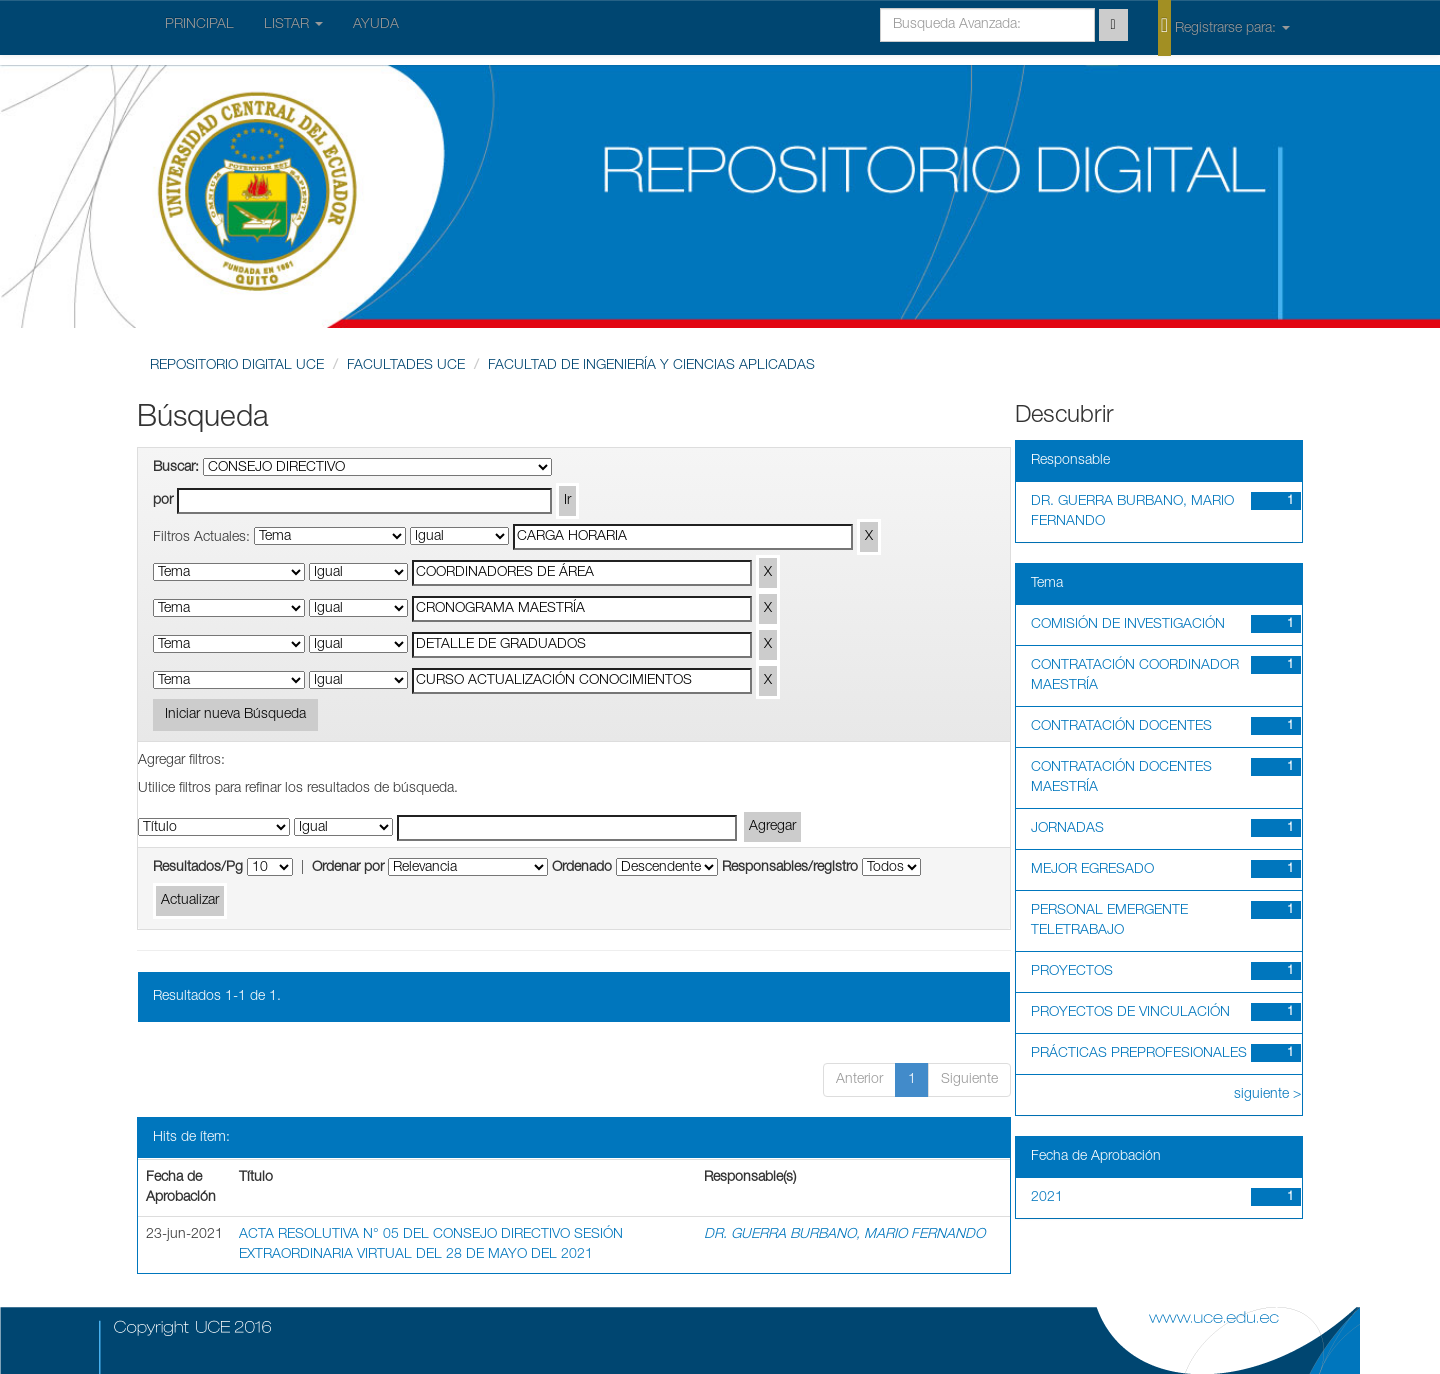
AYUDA (376, 25)
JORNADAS (1067, 829)
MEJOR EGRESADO (1092, 870)
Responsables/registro (790, 868)
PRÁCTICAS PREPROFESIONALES (1139, 1054)
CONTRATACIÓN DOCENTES (1121, 727)
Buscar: (176, 468)
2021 (1047, 1198)
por (163, 501)
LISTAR (293, 25)
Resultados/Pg (198, 868)
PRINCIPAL (199, 25)
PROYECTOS (1072, 972)
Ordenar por (348, 868)
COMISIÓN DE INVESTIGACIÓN (1128, 625)
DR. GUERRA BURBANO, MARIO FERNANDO (844, 1235)
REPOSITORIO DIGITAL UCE (237, 366)
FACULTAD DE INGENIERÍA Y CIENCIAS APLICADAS (651, 366)
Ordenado (582, 868)
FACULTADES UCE (406, 366)
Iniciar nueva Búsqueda (235, 715)
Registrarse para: (1224, 27)
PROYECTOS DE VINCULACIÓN (1130, 1013)
